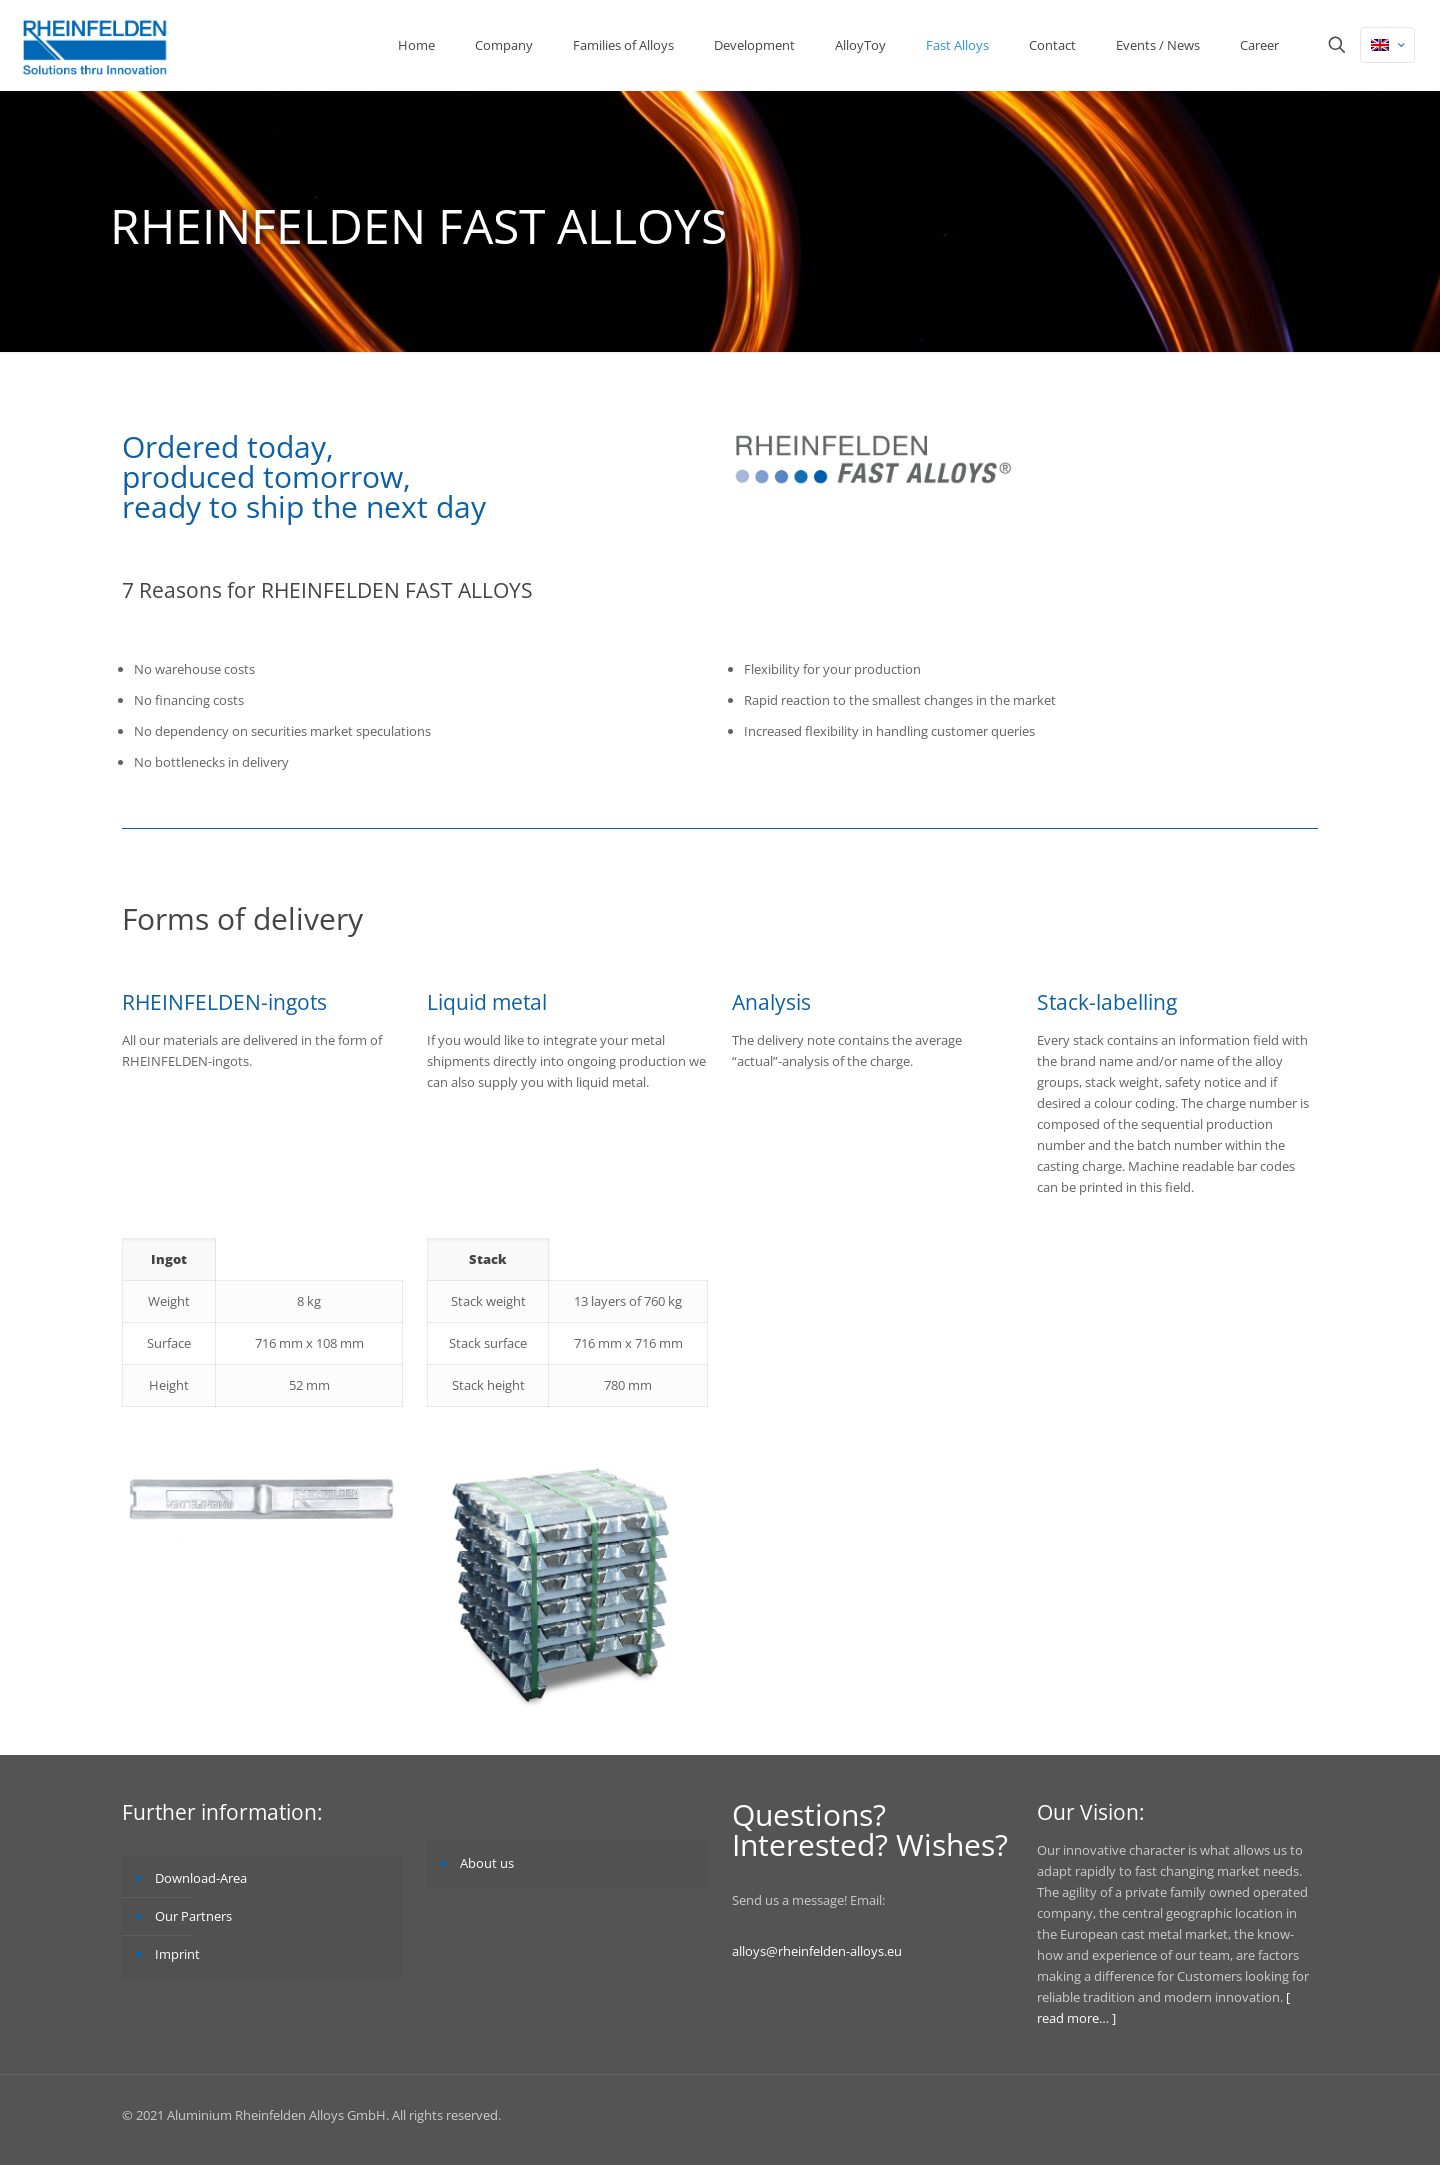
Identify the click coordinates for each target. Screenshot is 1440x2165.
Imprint (177, 1954)
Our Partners (193, 1916)
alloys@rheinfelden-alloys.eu (817, 1951)
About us (487, 1863)
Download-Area (201, 1878)
